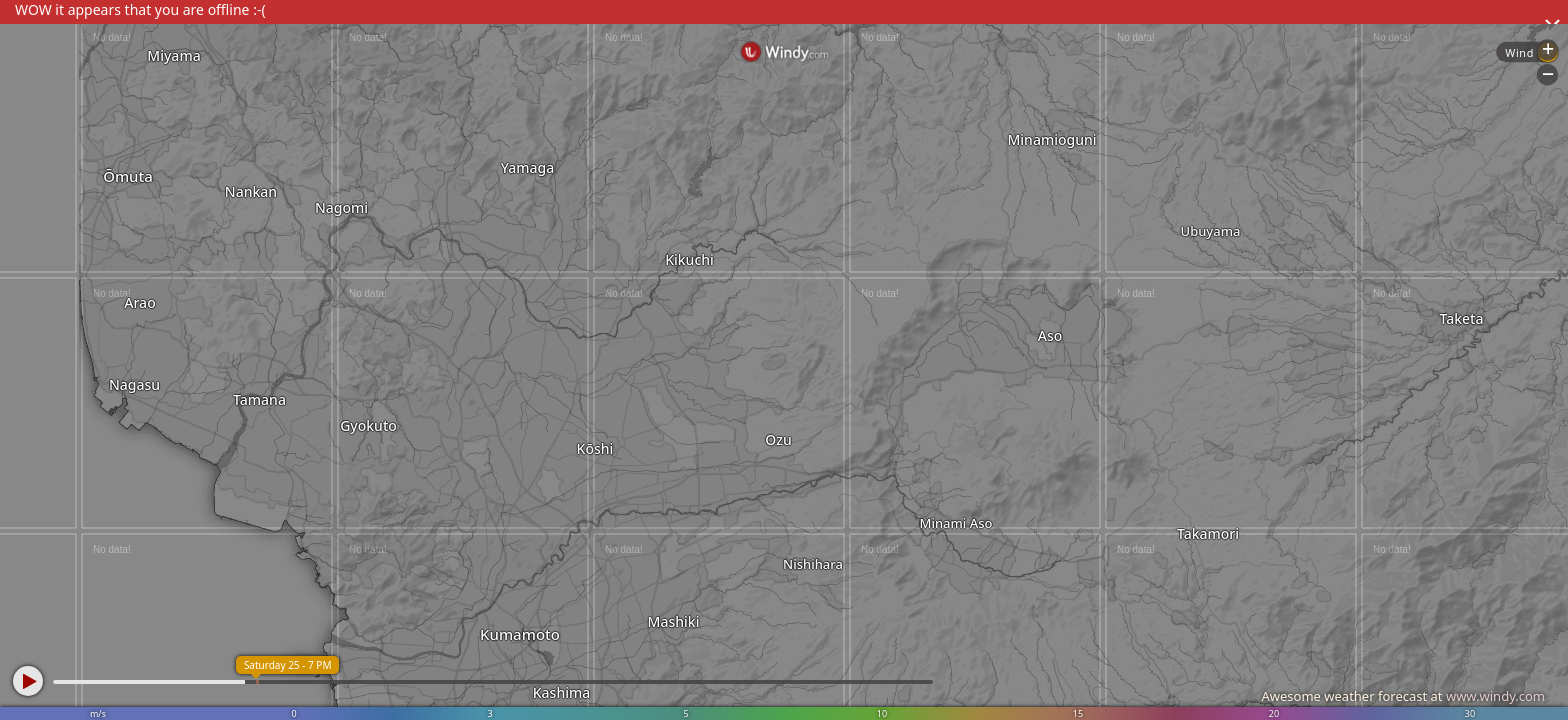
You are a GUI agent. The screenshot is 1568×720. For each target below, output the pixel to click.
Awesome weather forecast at (1403, 696)
